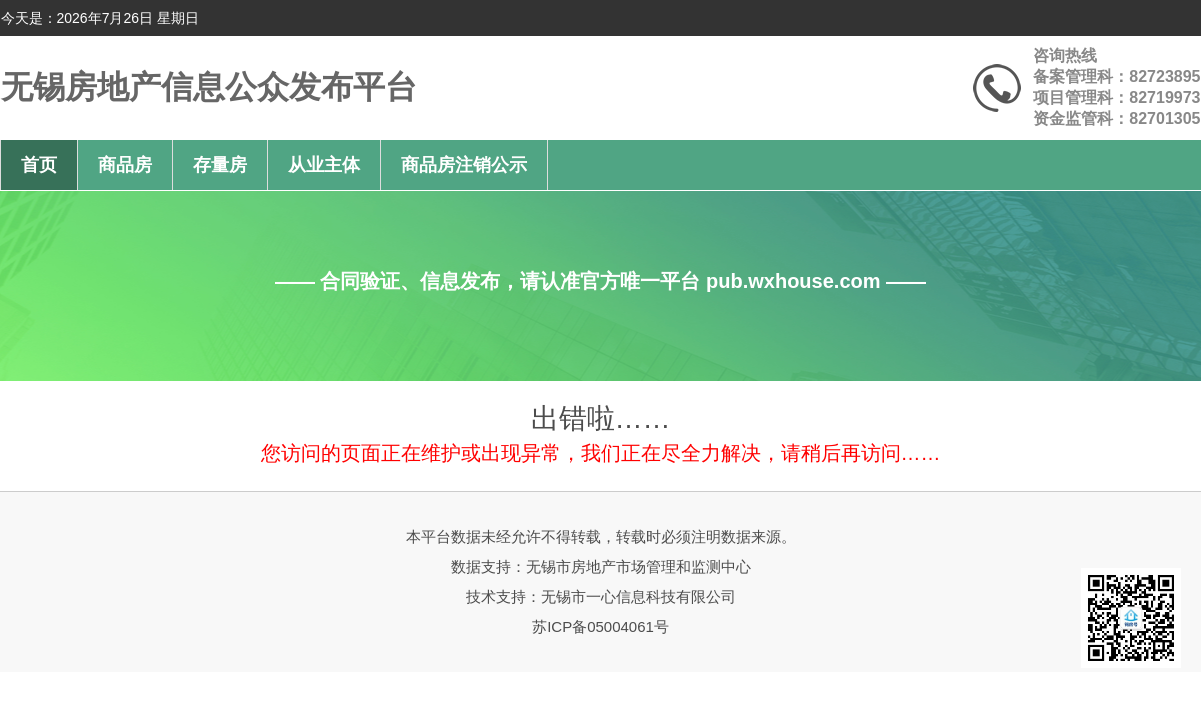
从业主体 (324, 165)
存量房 (220, 165)
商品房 (125, 165)
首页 (39, 165)
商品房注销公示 (464, 165)
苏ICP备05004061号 (600, 626)
